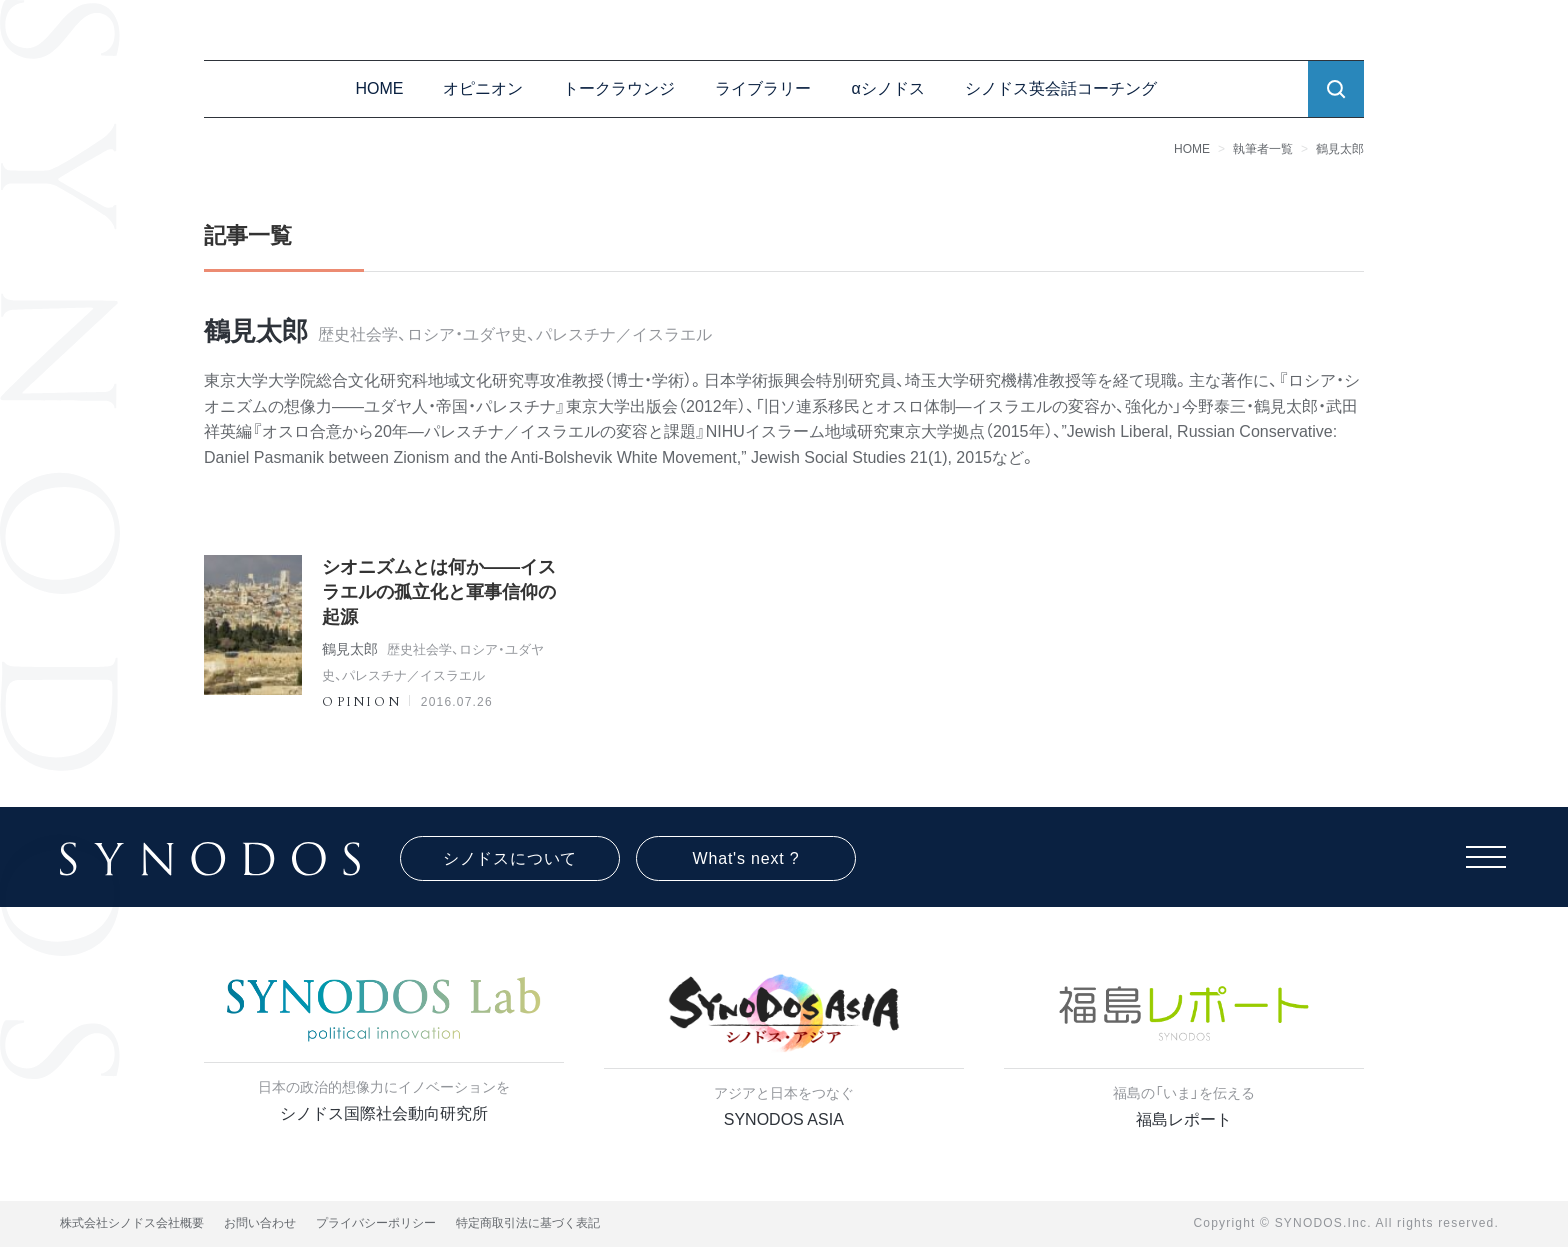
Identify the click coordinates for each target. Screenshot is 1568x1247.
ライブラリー (763, 88)
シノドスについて (510, 858)
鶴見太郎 (1340, 149)
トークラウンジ (619, 88)
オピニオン (483, 88)
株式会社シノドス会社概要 (132, 1223)
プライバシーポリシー (376, 1223)
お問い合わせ (260, 1223)
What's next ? (746, 858)
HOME (379, 88)
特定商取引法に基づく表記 (528, 1223)
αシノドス (887, 88)
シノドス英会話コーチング (1061, 88)
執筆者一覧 (1263, 149)
